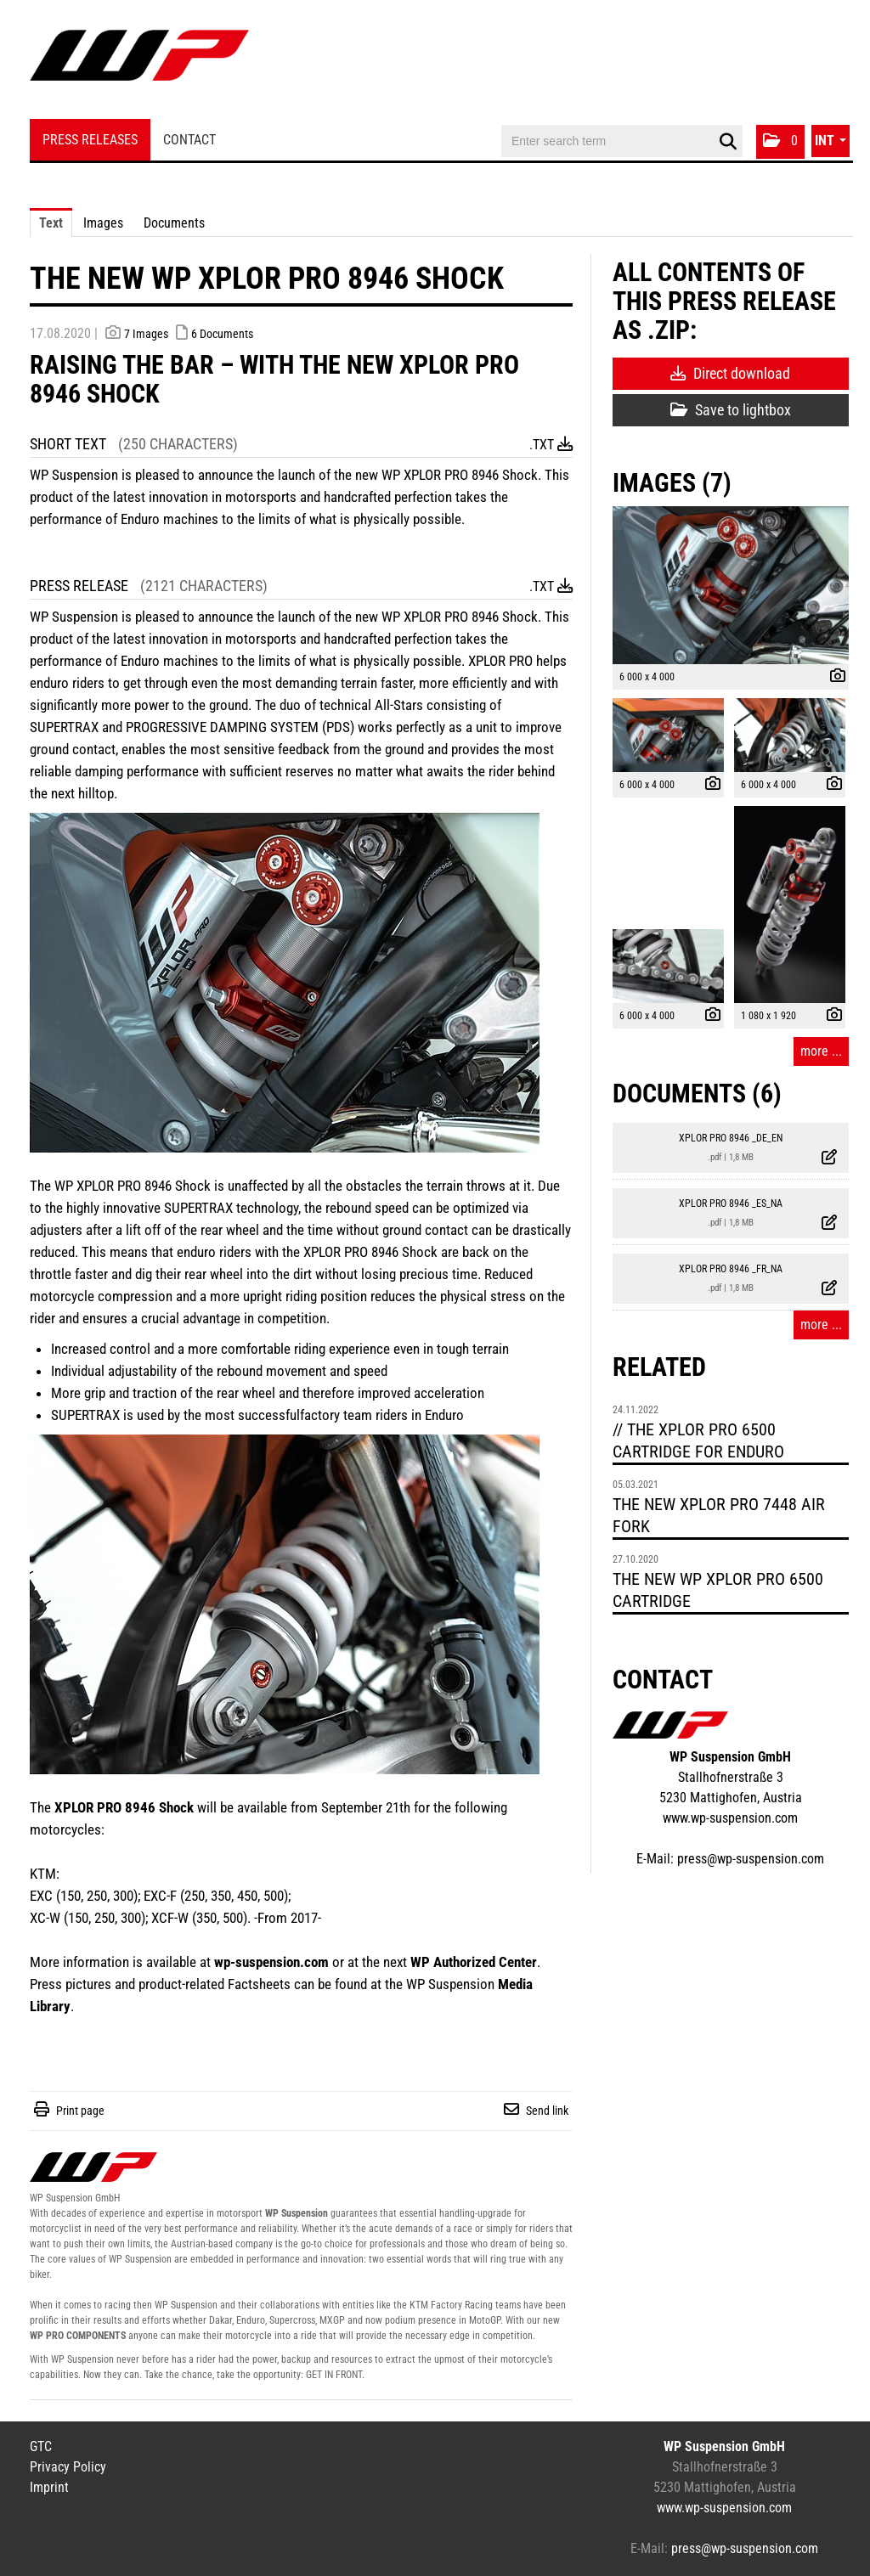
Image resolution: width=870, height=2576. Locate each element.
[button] (780, 142)
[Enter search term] (622, 141)
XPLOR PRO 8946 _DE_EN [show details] (730, 1138)
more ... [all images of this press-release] (821, 1051)
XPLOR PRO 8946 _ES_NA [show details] (730, 1203)
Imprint (49, 2487)
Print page (80, 2110)
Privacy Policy (68, 2467)
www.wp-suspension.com (730, 1818)
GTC (41, 2446)
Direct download (730, 373)
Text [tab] (51, 223)
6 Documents (222, 334)
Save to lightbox (730, 410)
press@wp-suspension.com (750, 1859)
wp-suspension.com (271, 1961)
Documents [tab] (174, 223)
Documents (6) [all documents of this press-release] (697, 1093)
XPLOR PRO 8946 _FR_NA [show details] (730, 1269)
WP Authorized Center (473, 1961)
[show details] (833, 678)
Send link (547, 2110)
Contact (189, 140)
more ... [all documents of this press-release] (821, 1324)
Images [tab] (103, 223)
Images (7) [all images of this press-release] (672, 483)
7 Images (146, 334)
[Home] (139, 61)
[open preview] (731, 585)
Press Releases (90, 140)
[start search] (728, 142)
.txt (551, 445)
